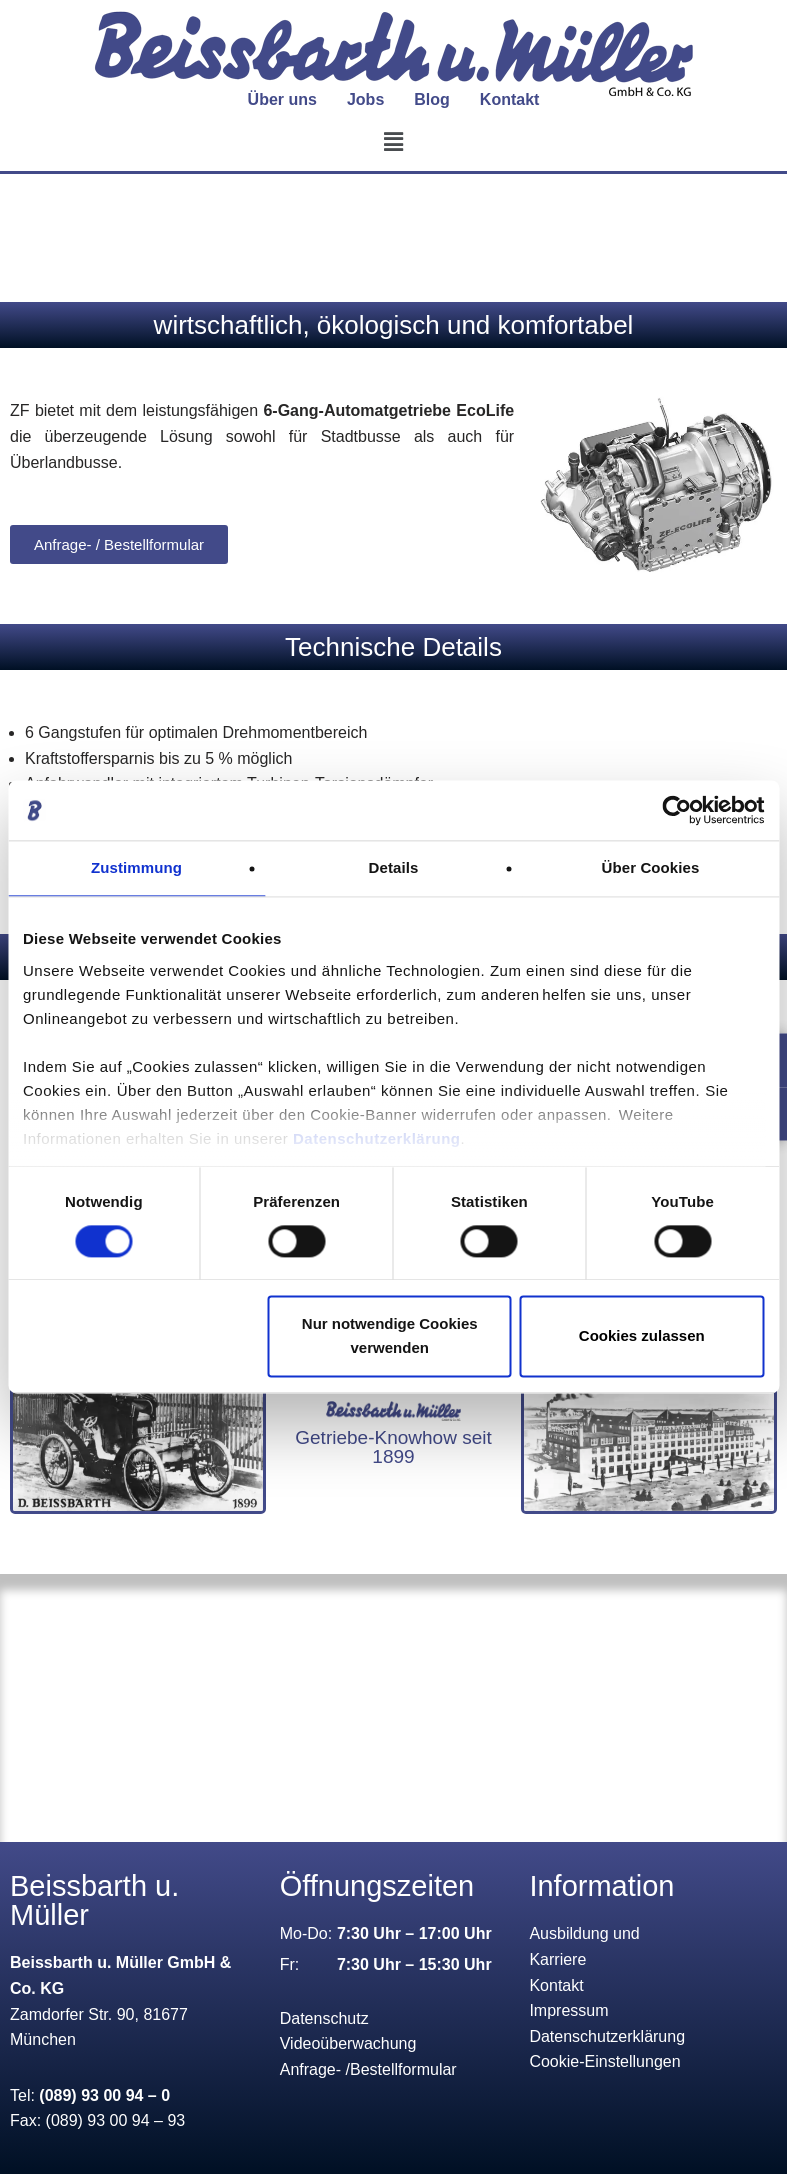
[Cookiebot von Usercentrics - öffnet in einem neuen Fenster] (676, 810)
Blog (432, 99)
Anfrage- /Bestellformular (368, 2069)
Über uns (282, 99)
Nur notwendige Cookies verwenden (390, 1336)
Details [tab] (394, 867)
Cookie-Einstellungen (604, 2061)
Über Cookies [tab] (651, 867)
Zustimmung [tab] (136, 867)
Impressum (568, 2010)
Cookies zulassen (642, 1336)
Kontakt (510, 99)
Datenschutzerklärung (377, 1138)
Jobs (365, 99)
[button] (393, 142)
